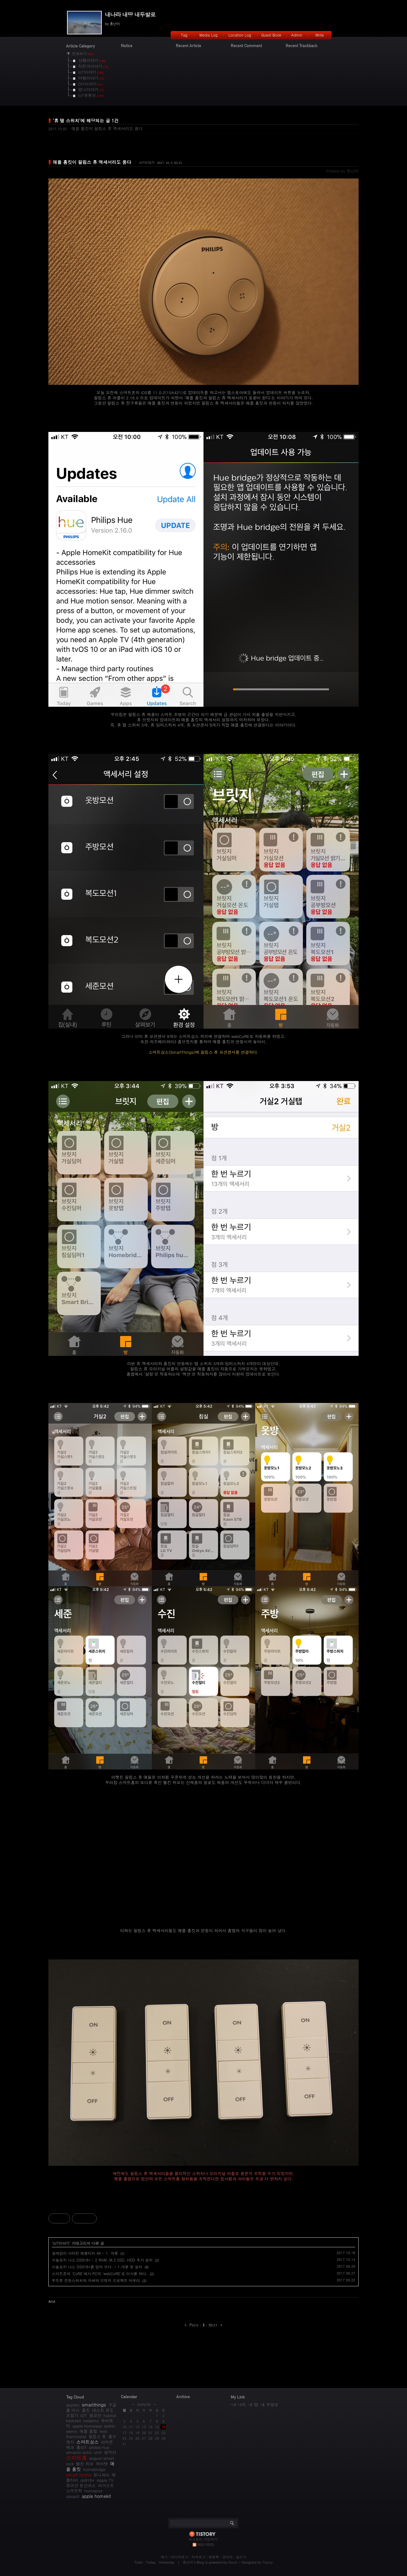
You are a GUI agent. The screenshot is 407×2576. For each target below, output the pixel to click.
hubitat (110, 2415)
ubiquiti (72, 2496)
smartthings (94, 2405)
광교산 (95, 2415)
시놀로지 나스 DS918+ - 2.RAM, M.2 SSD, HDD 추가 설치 (102, 2259)
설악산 (110, 2452)
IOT (83, 2415)
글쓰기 (241, 2557)
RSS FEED (206, 2544)
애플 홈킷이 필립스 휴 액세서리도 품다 (107, 128)
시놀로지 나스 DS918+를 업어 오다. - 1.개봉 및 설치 (97, 2266)
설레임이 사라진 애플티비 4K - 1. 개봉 (85, 2253)
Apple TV (105, 2480)
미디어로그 (179, 2557)
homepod (93, 2491)
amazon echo (79, 2452)
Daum (233, 2562)
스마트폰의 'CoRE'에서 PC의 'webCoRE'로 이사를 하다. (99, 2273)
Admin (296, 34)
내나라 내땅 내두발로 (130, 14)
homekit (73, 2421)
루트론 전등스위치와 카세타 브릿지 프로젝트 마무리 (96, 2280)
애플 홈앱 (88, 2431)
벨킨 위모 (84, 2464)
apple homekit (96, 2496)
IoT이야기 (146, 162)
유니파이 (101, 2475)
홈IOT (81, 2447)
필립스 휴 (97, 2436)
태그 (164, 2557)
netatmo (91, 2421)
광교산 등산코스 (81, 2485)
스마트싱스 (87, 2442)
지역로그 (198, 2557)
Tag (184, 34)
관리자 (227, 2557)
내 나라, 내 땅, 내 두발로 (255, 2404)
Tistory (267, 2562)
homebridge (94, 2469)
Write (319, 34)
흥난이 (188, 2562)
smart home (78, 2475)
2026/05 (143, 2404)
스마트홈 (76, 2457)
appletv (73, 2405)
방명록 (214, 2557)
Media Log (208, 34)
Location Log (240, 34)
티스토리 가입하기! (203, 2539)
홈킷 (86, 2410)
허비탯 (102, 2464)
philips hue (99, 2447)
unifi (98, 2452)
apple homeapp (87, 2426)
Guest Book (271, 34)
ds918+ (87, 2480)
